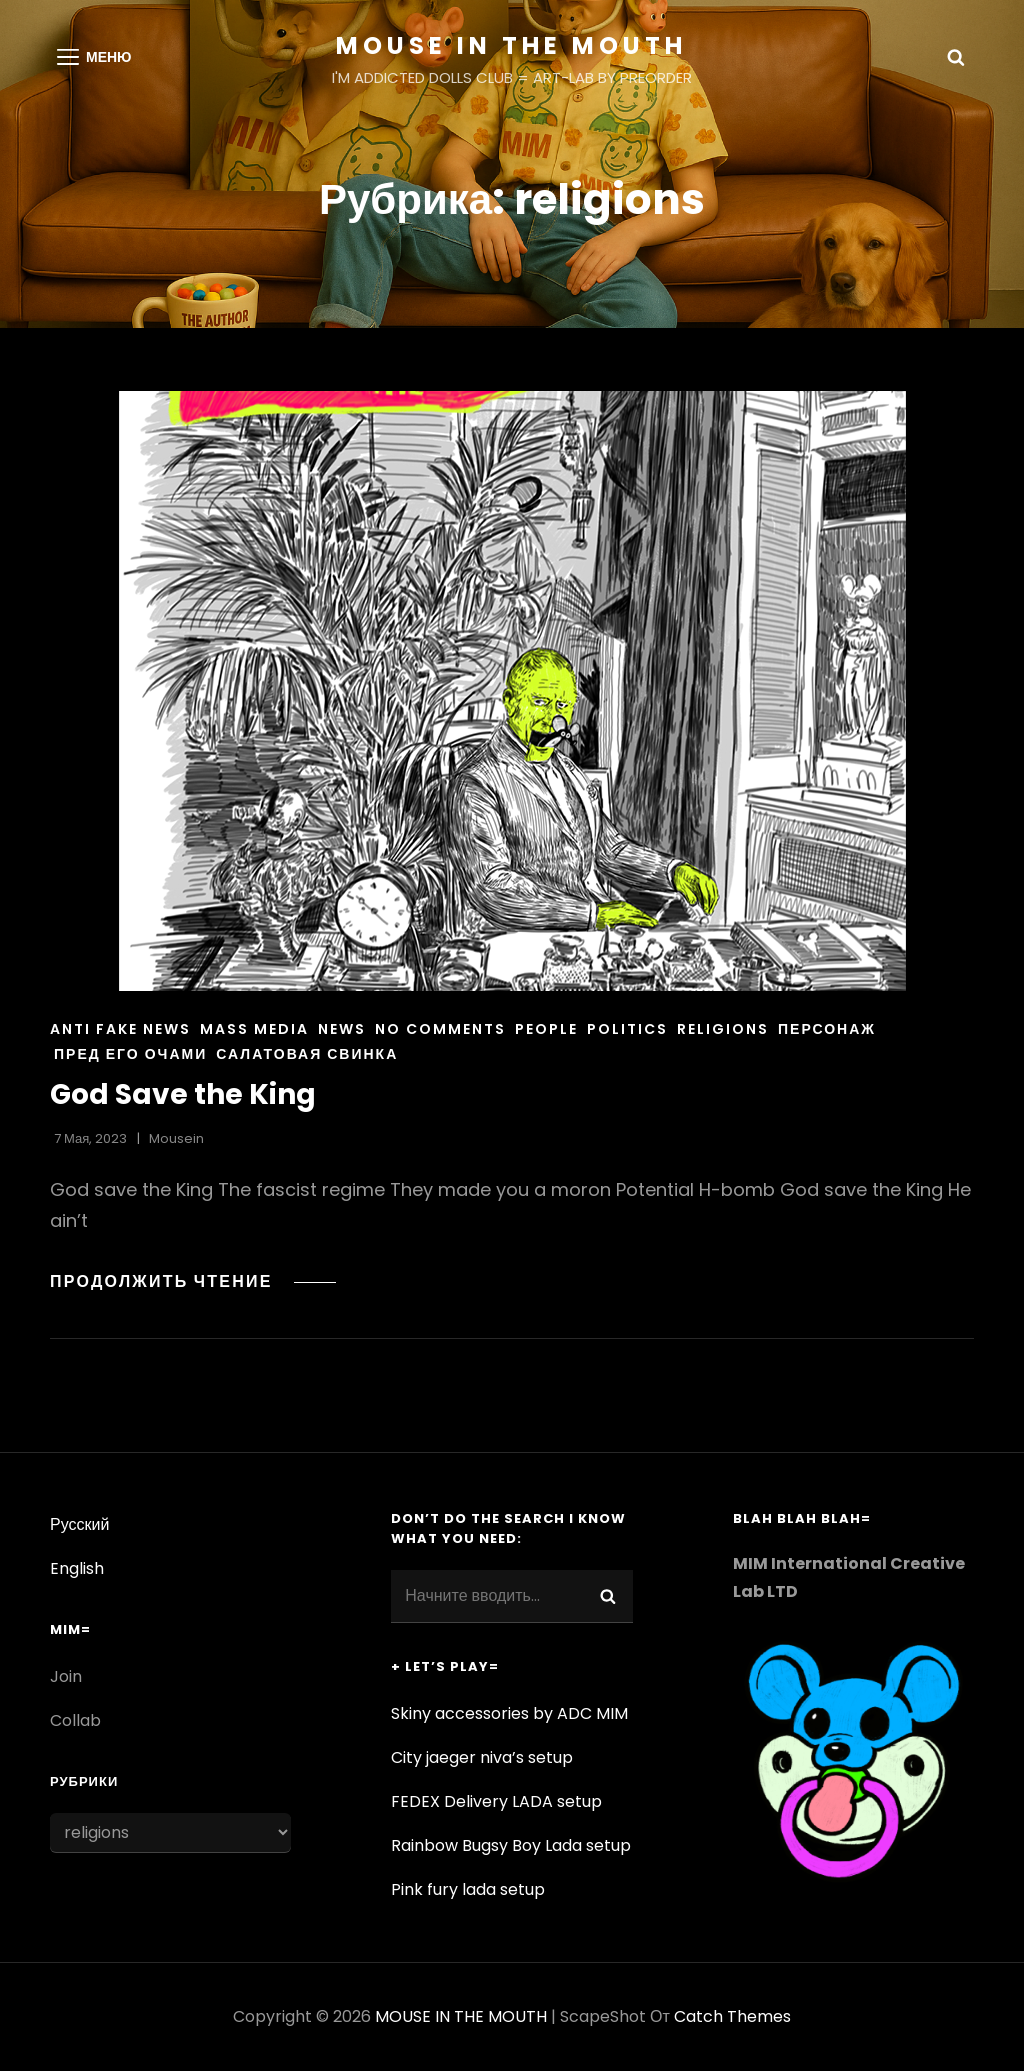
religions (723, 1029)
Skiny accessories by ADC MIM (509, 1713)
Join (66, 1676)
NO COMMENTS (440, 1029)
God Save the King (183, 1094)
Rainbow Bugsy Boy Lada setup (511, 1845)
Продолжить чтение (187, 1281)
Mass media (254, 1029)
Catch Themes (732, 2016)
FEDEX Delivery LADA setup (496, 1801)
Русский (79, 1524)
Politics (627, 1029)
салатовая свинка (307, 1054)
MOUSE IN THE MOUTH (511, 45)
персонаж (827, 1029)
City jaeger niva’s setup (482, 1757)
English (77, 1568)
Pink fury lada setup (468, 1889)
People (546, 1029)
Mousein (176, 1138)
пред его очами (130, 1054)
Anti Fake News (120, 1029)
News (342, 1029)
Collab (75, 1720)
